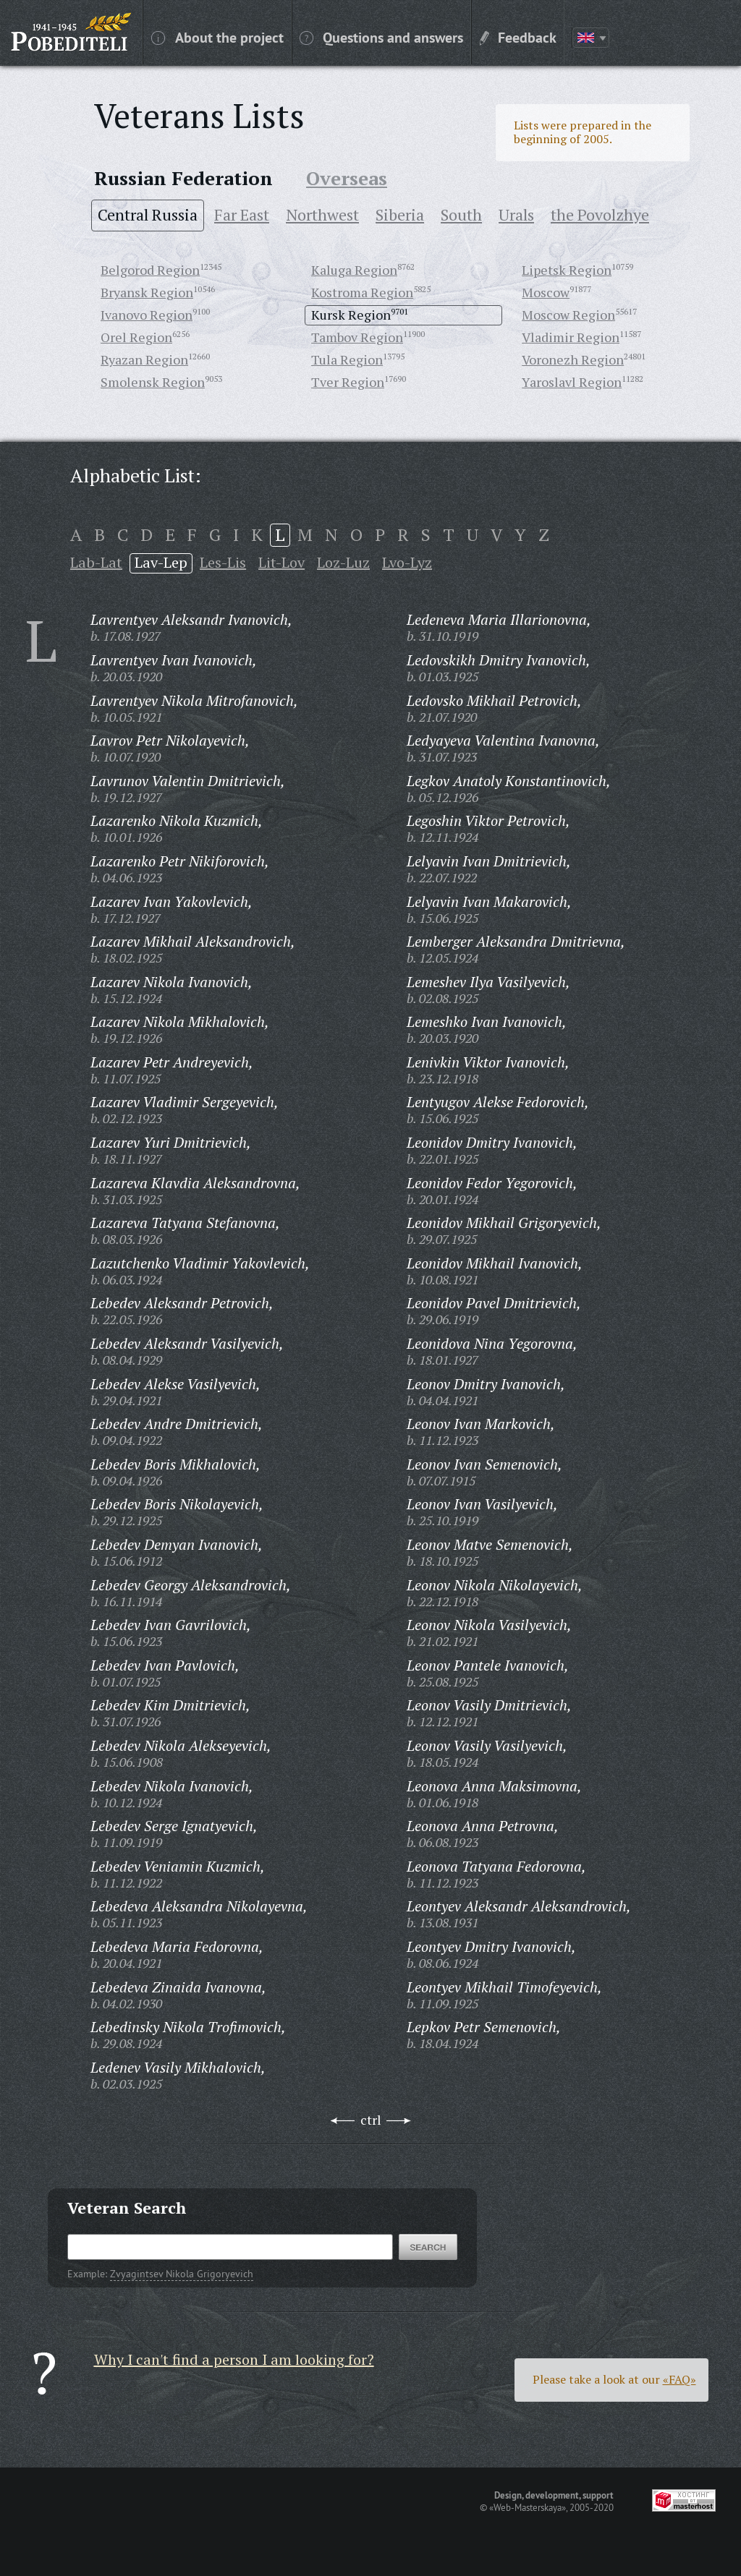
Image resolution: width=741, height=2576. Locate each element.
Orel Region (136, 337)
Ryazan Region (144, 359)
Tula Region (347, 359)
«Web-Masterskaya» (527, 2507)
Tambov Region (357, 337)
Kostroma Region (362, 292)
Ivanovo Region (146, 314)
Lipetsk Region (566, 269)
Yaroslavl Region (572, 382)
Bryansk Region (147, 292)
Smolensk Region (153, 382)
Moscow (545, 292)
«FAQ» (679, 2379)
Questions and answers (381, 37)
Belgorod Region (150, 269)
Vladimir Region (570, 337)
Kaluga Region (354, 269)
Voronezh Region (573, 359)
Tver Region (347, 382)
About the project (217, 37)
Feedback (518, 37)
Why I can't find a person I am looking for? (234, 2359)
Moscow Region (568, 314)
